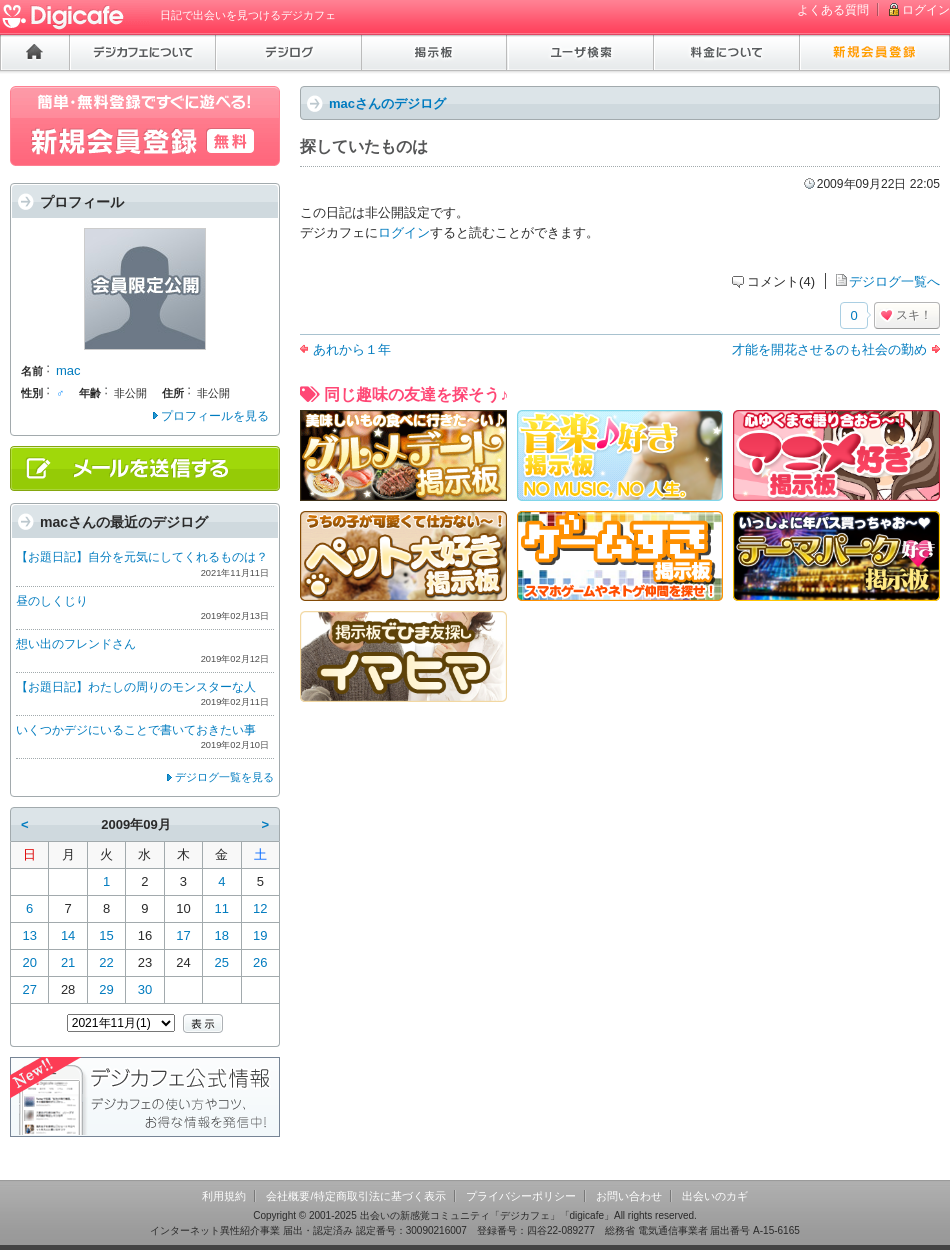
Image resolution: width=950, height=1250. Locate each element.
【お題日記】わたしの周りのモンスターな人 (136, 687)
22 (106, 962)
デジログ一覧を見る (224, 777)
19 (260, 935)
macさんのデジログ (387, 103)
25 (222, 962)
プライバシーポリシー (521, 1196)
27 (29, 989)
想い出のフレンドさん (76, 644)
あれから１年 (352, 349)
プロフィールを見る (215, 416)
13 (29, 935)
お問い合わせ (629, 1196)
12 (260, 908)
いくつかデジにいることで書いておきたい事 (136, 730)
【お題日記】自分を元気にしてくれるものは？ (142, 557)
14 (68, 935)
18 (222, 935)
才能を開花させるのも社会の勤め (829, 349)
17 (183, 935)
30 (145, 989)
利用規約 (224, 1196)
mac (68, 370)
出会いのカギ (715, 1196)
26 (260, 962)
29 (106, 989)
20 (29, 962)
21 (68, 962)
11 (222, 908)
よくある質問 (833, 10)
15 (106, 935)
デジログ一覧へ (894, 281)
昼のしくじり (52, 601)
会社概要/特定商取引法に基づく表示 (355, 1196)
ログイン (926, 10)
